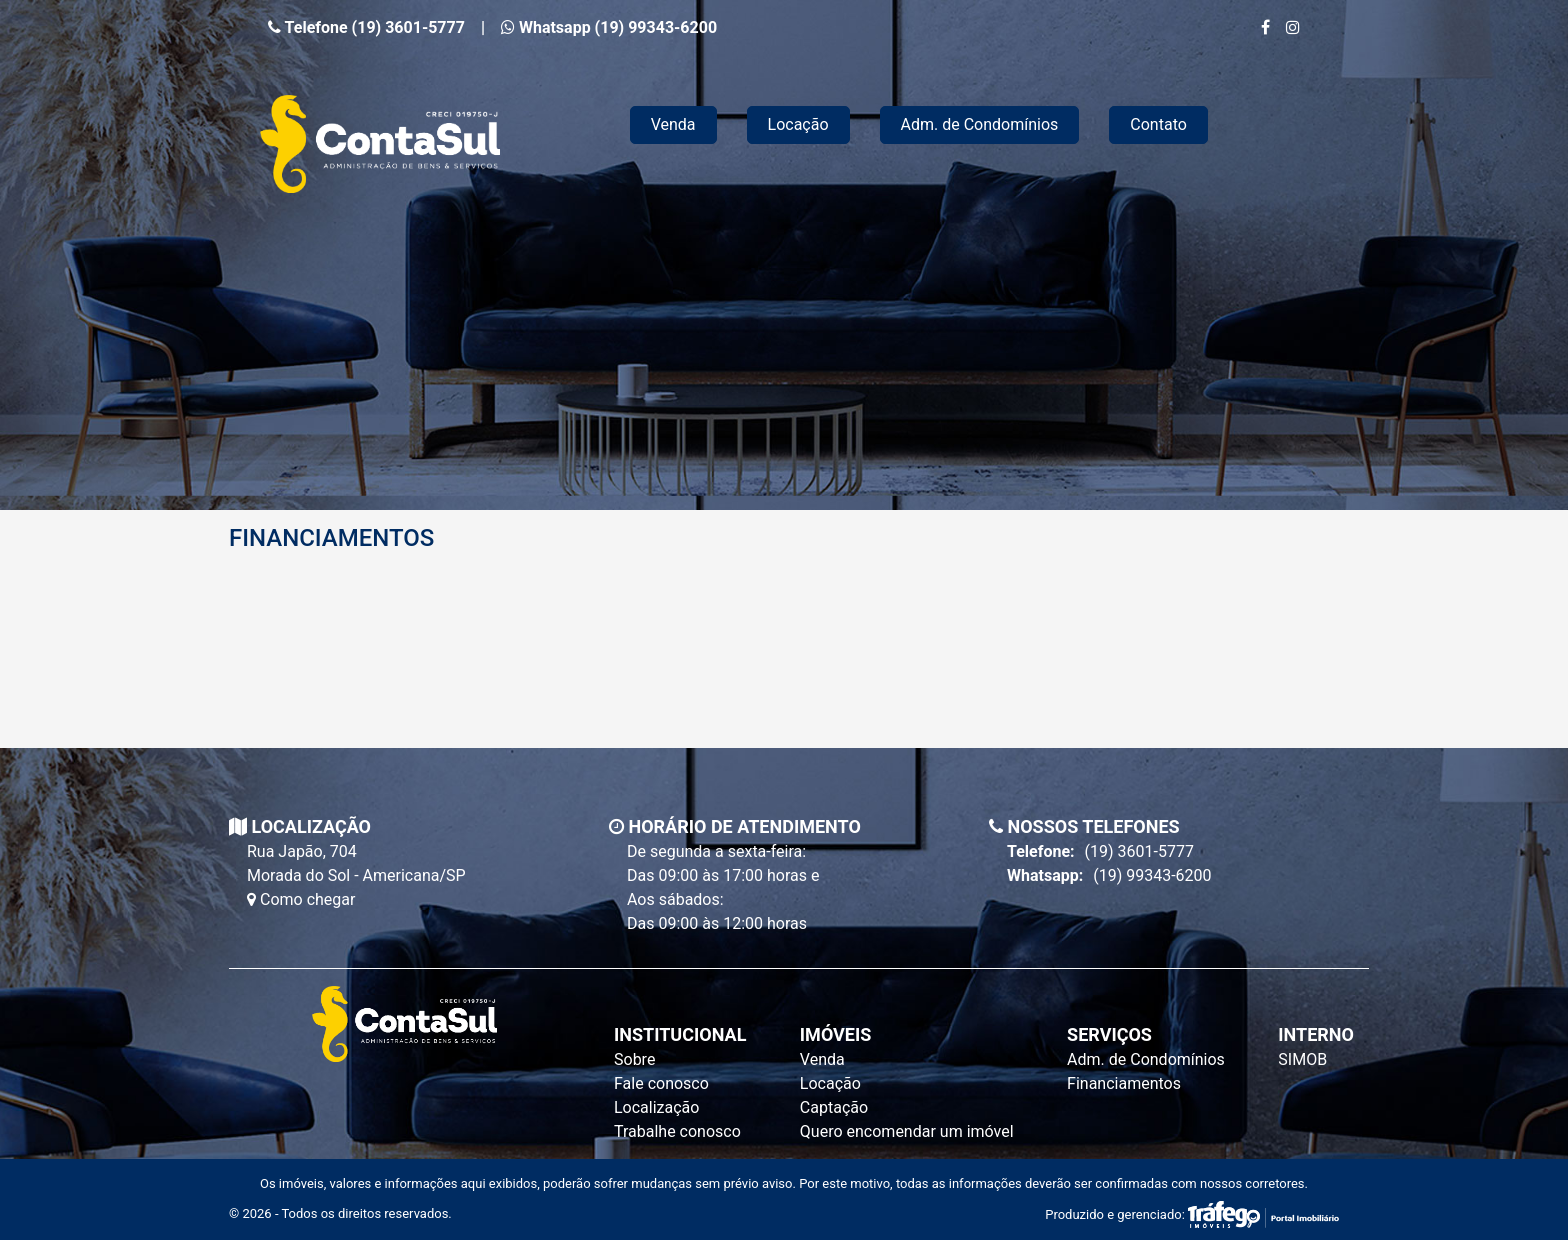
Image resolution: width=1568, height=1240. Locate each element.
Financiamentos (1124, 1083)
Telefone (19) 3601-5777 (366, 27)
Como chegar (301, 899)
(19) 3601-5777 (1100, 852)
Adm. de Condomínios (980, 124)
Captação (834, 1107)
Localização (656, 1107)
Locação (798, 124)
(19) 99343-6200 (1109, 876)
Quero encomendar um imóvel (907, 1131)
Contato (1158, 124)
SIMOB (1302, 1059)
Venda (673, 124)
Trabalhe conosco (677, 1131)
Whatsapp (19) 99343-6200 (609, 27)
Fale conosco (661, 1083)
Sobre (634, 1059)
